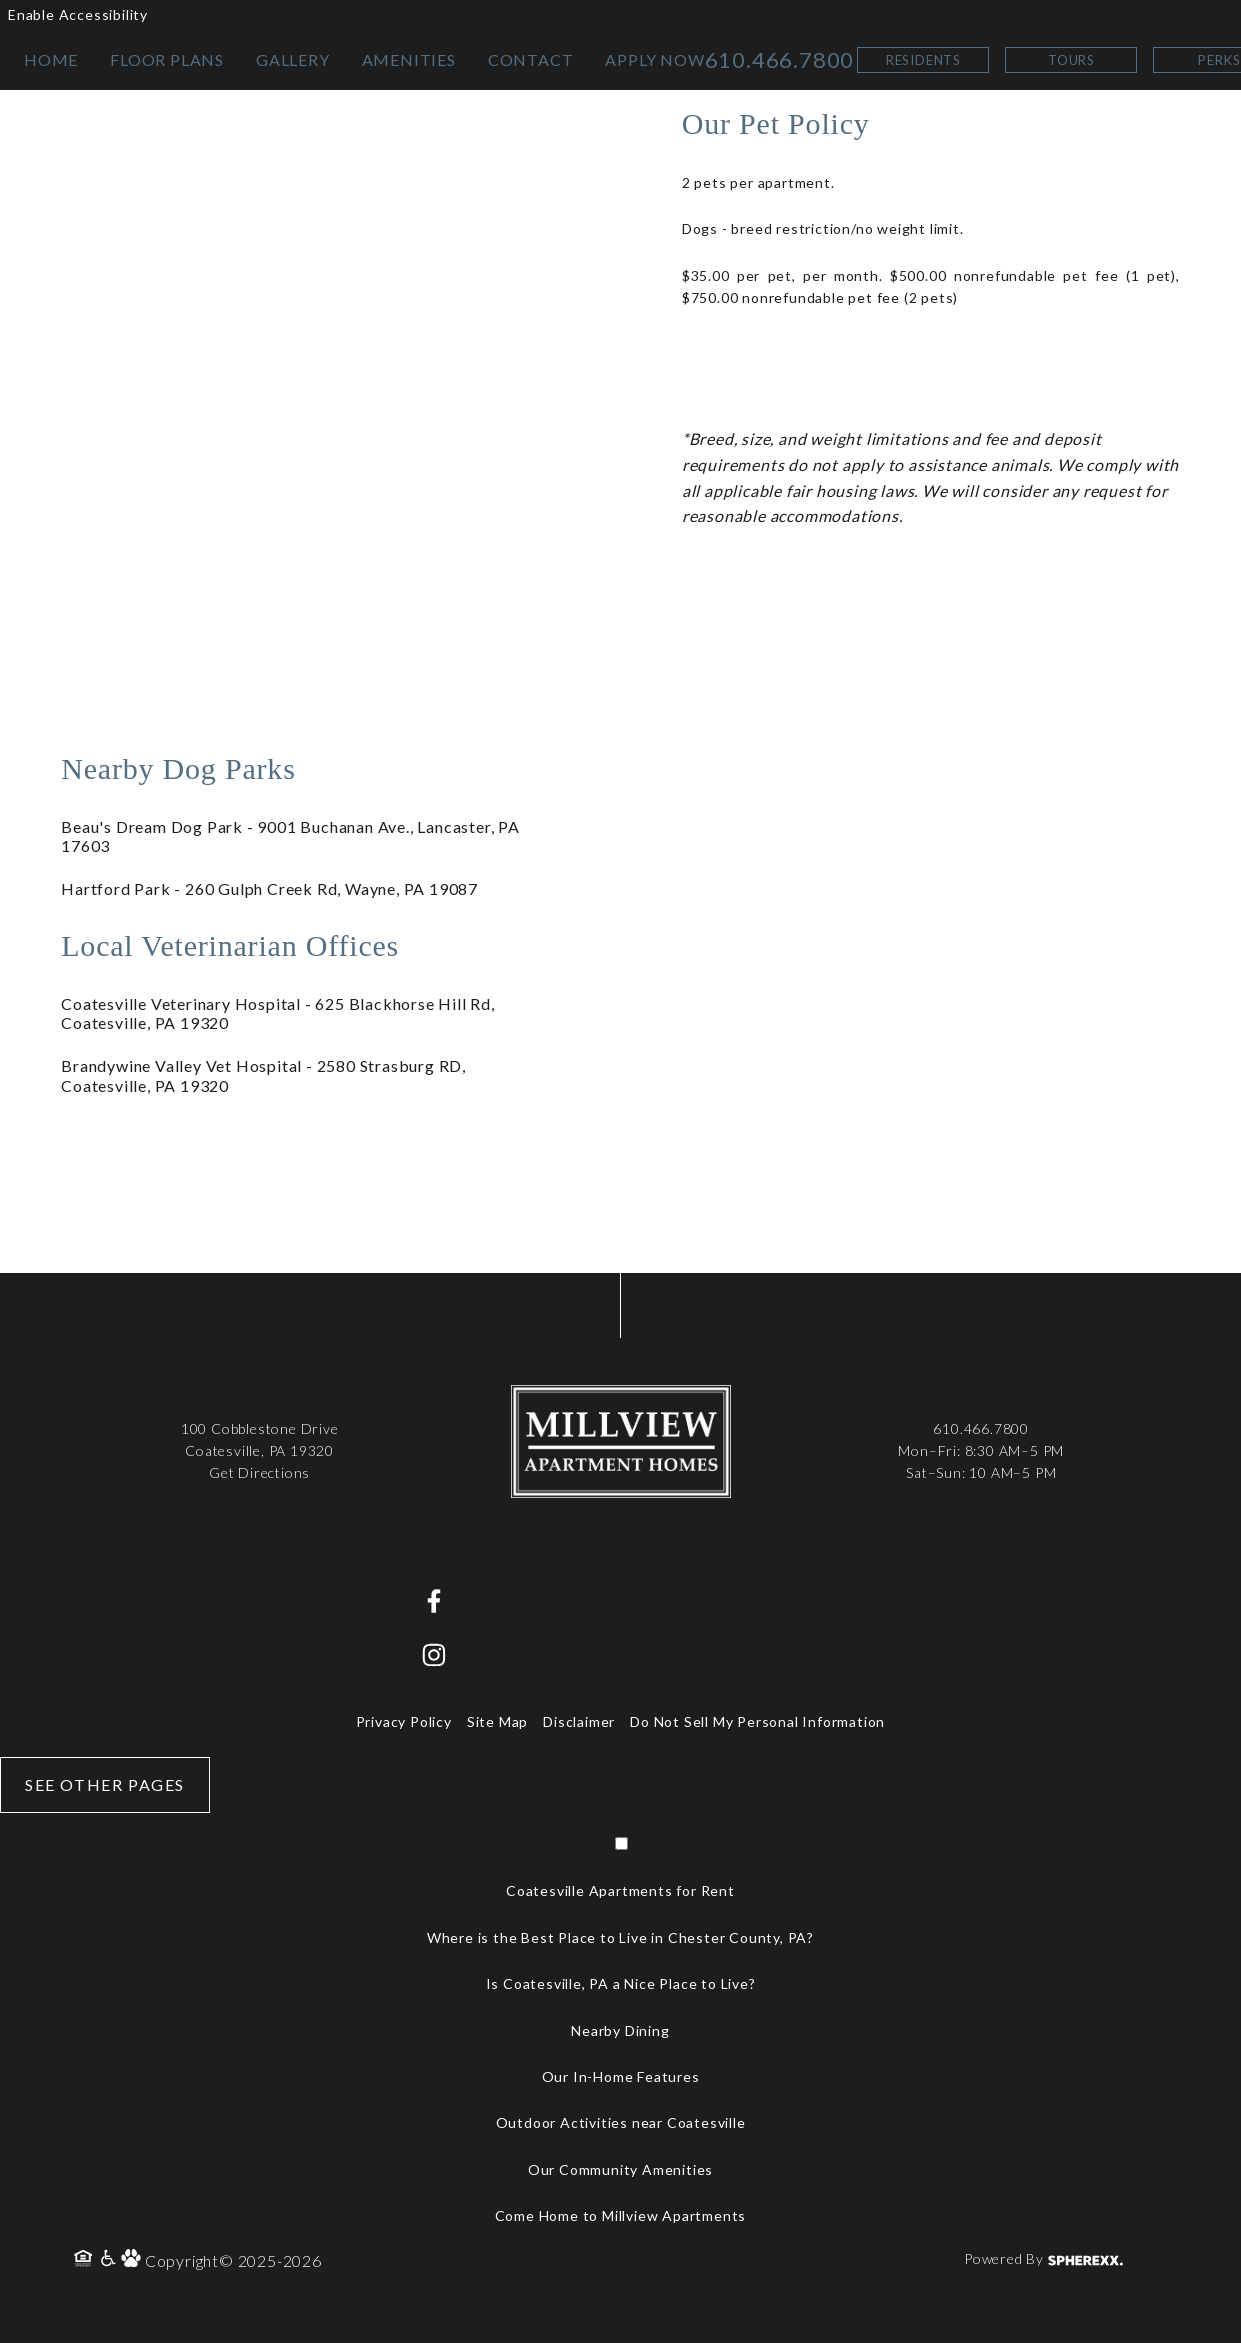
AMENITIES (409, 59)
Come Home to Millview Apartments (621, 2215)
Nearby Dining (620, 2030)
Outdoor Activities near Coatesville (621, 2122)
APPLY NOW (654, 59)
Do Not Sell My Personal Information (757, 1721)
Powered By (1043, 2258)
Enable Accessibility (78, 14)
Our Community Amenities (620, 2169)
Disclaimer (579, 1721)
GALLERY (293, 59)
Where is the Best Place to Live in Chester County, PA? (620, 1937)
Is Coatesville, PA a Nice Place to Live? (621, 1983)
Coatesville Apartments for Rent (620, 1890)
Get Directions (259, 1472)
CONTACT (531, 59)
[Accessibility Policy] (109, 2260)
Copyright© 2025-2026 (233, 2260)
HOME (51, 59)
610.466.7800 (780, 59)
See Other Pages (105, 1784)
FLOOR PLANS (167, 59)
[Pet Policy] (133, 2260)
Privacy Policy (404, 1721)
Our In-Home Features (621, 2076)
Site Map (497, 1721)
